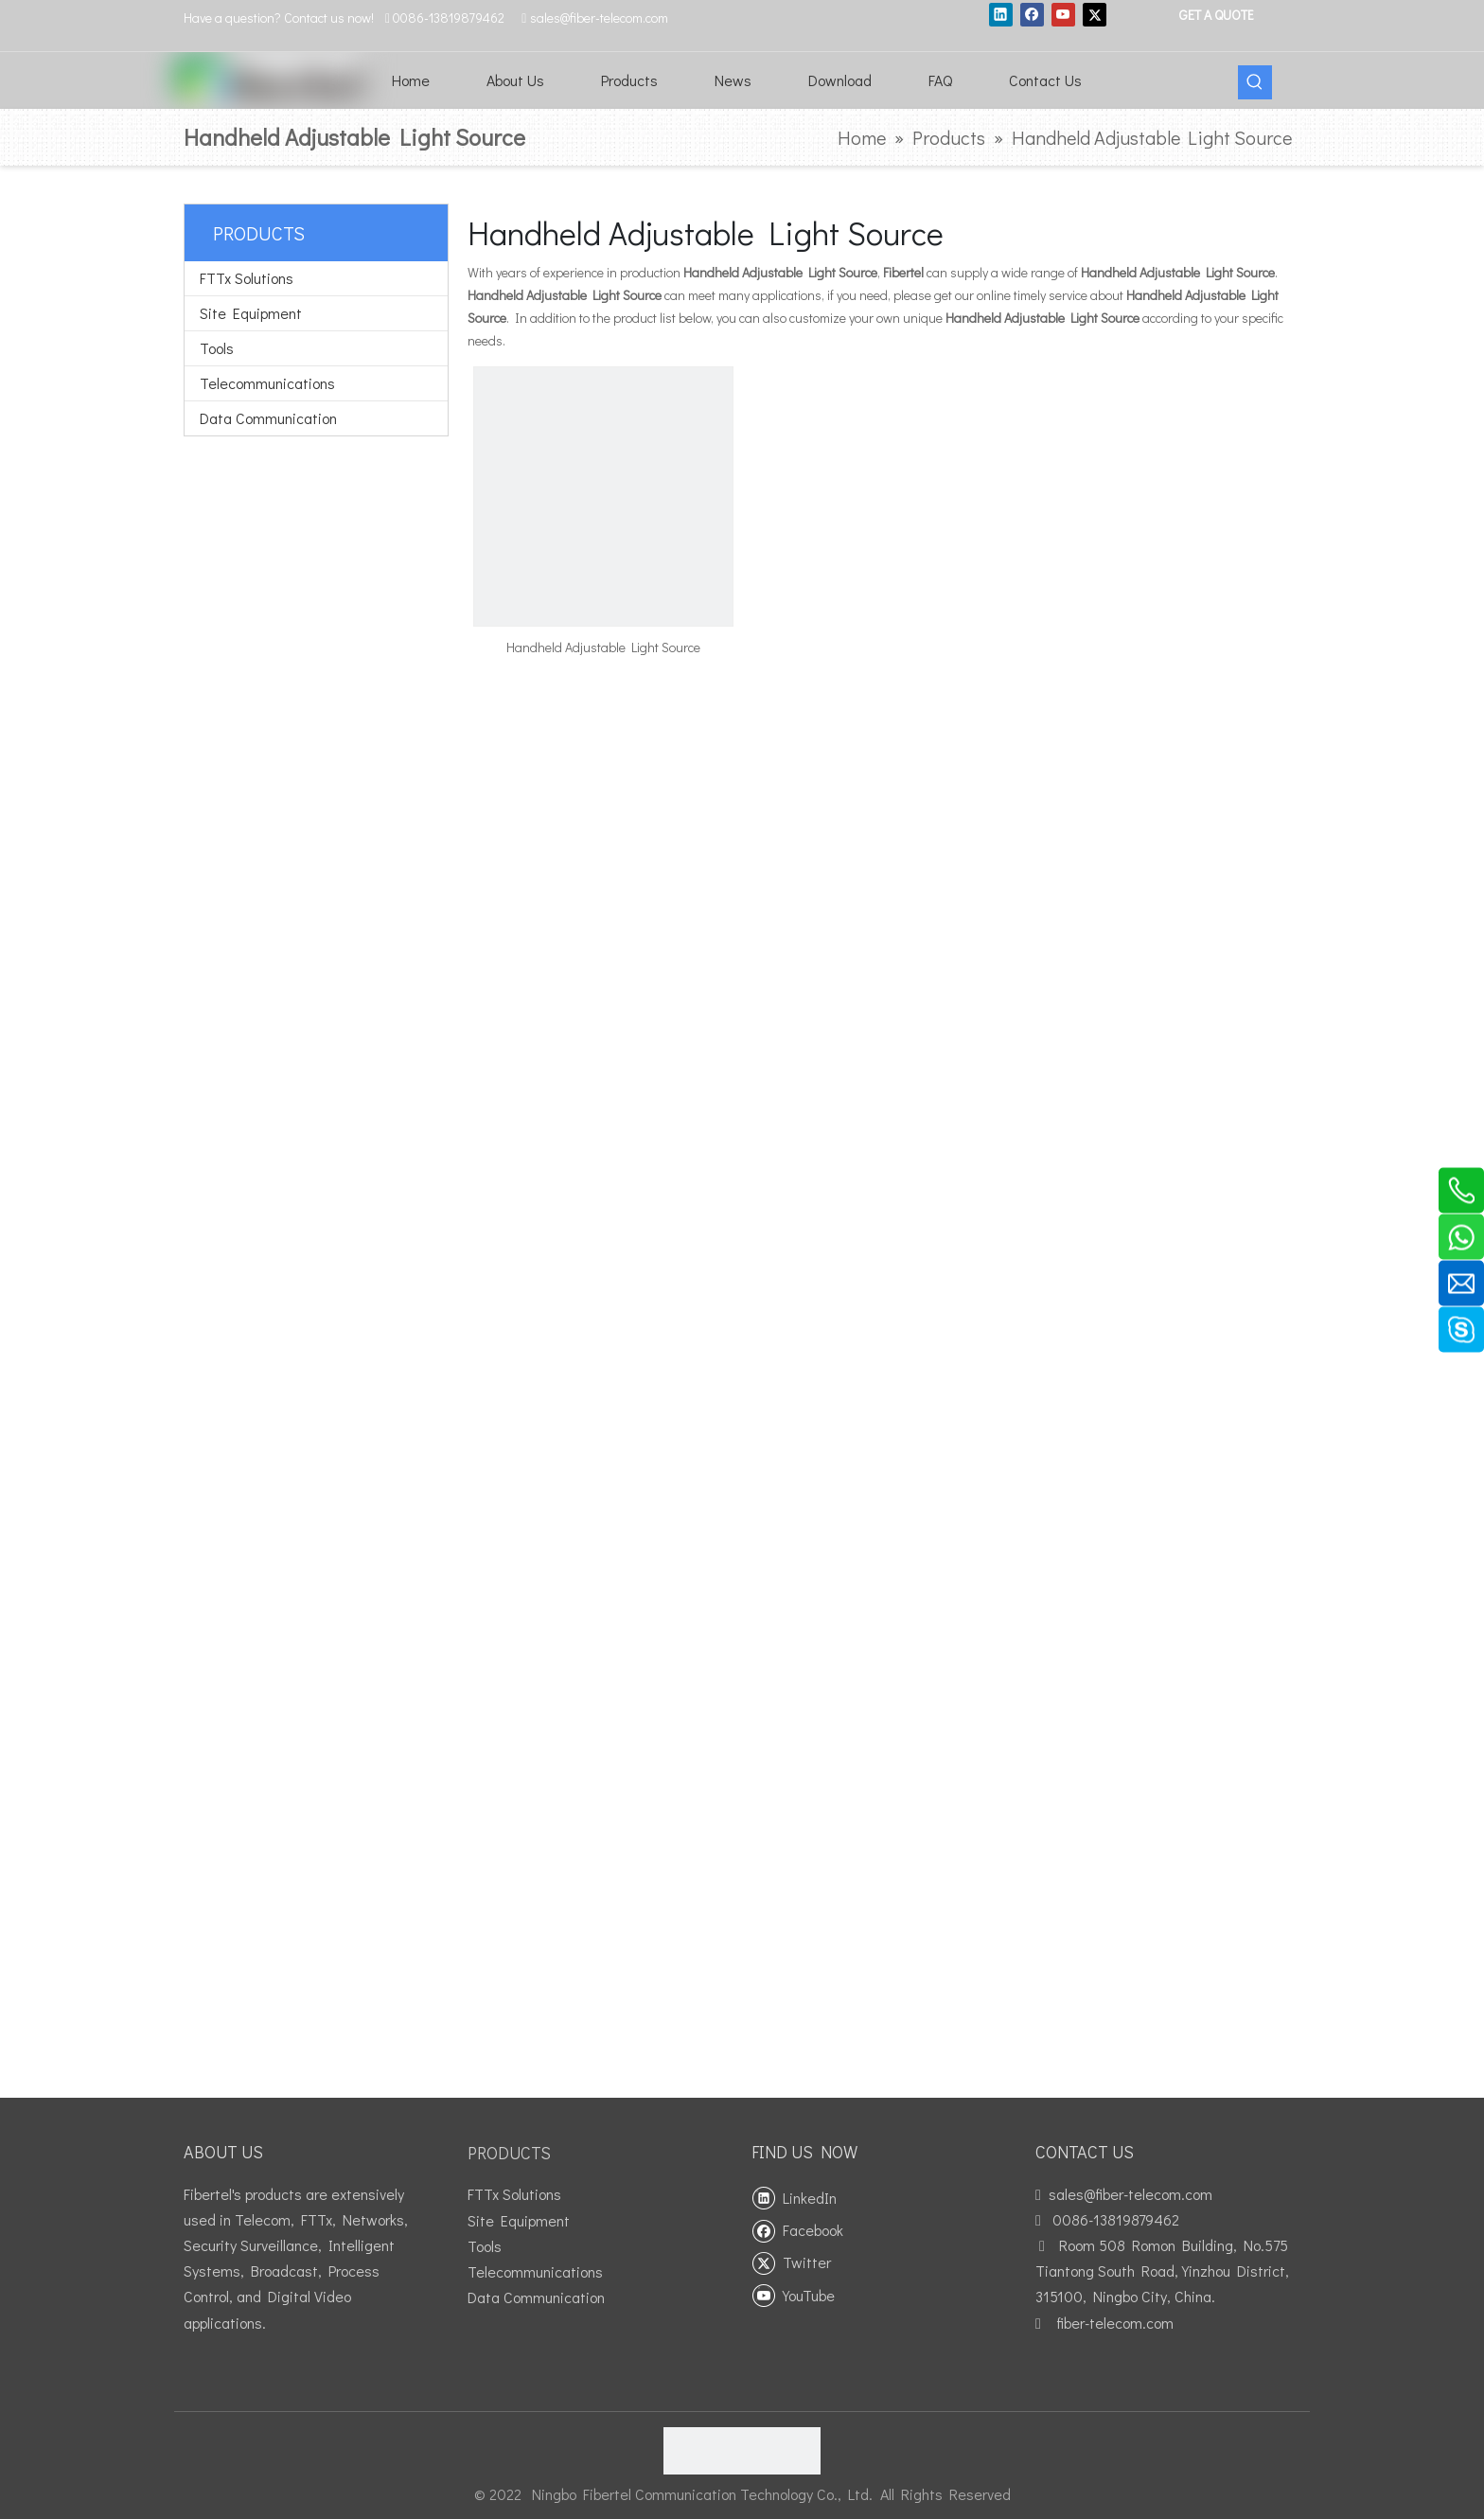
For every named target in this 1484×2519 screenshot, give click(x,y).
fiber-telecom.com (1115, 2323)
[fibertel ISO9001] (742, 2451)
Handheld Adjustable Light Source (603, 647)
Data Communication (268, 418)
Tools (217, 348)
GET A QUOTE (1215, 15)
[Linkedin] (1001, 14)
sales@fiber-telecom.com (1130, 2194)
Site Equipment (251, 313)
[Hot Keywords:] (1255, 82)
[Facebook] (1032, 14)
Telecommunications (267, 383)
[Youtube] (1063, 14)
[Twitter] (1094, 14)
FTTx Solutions (246, 278)
